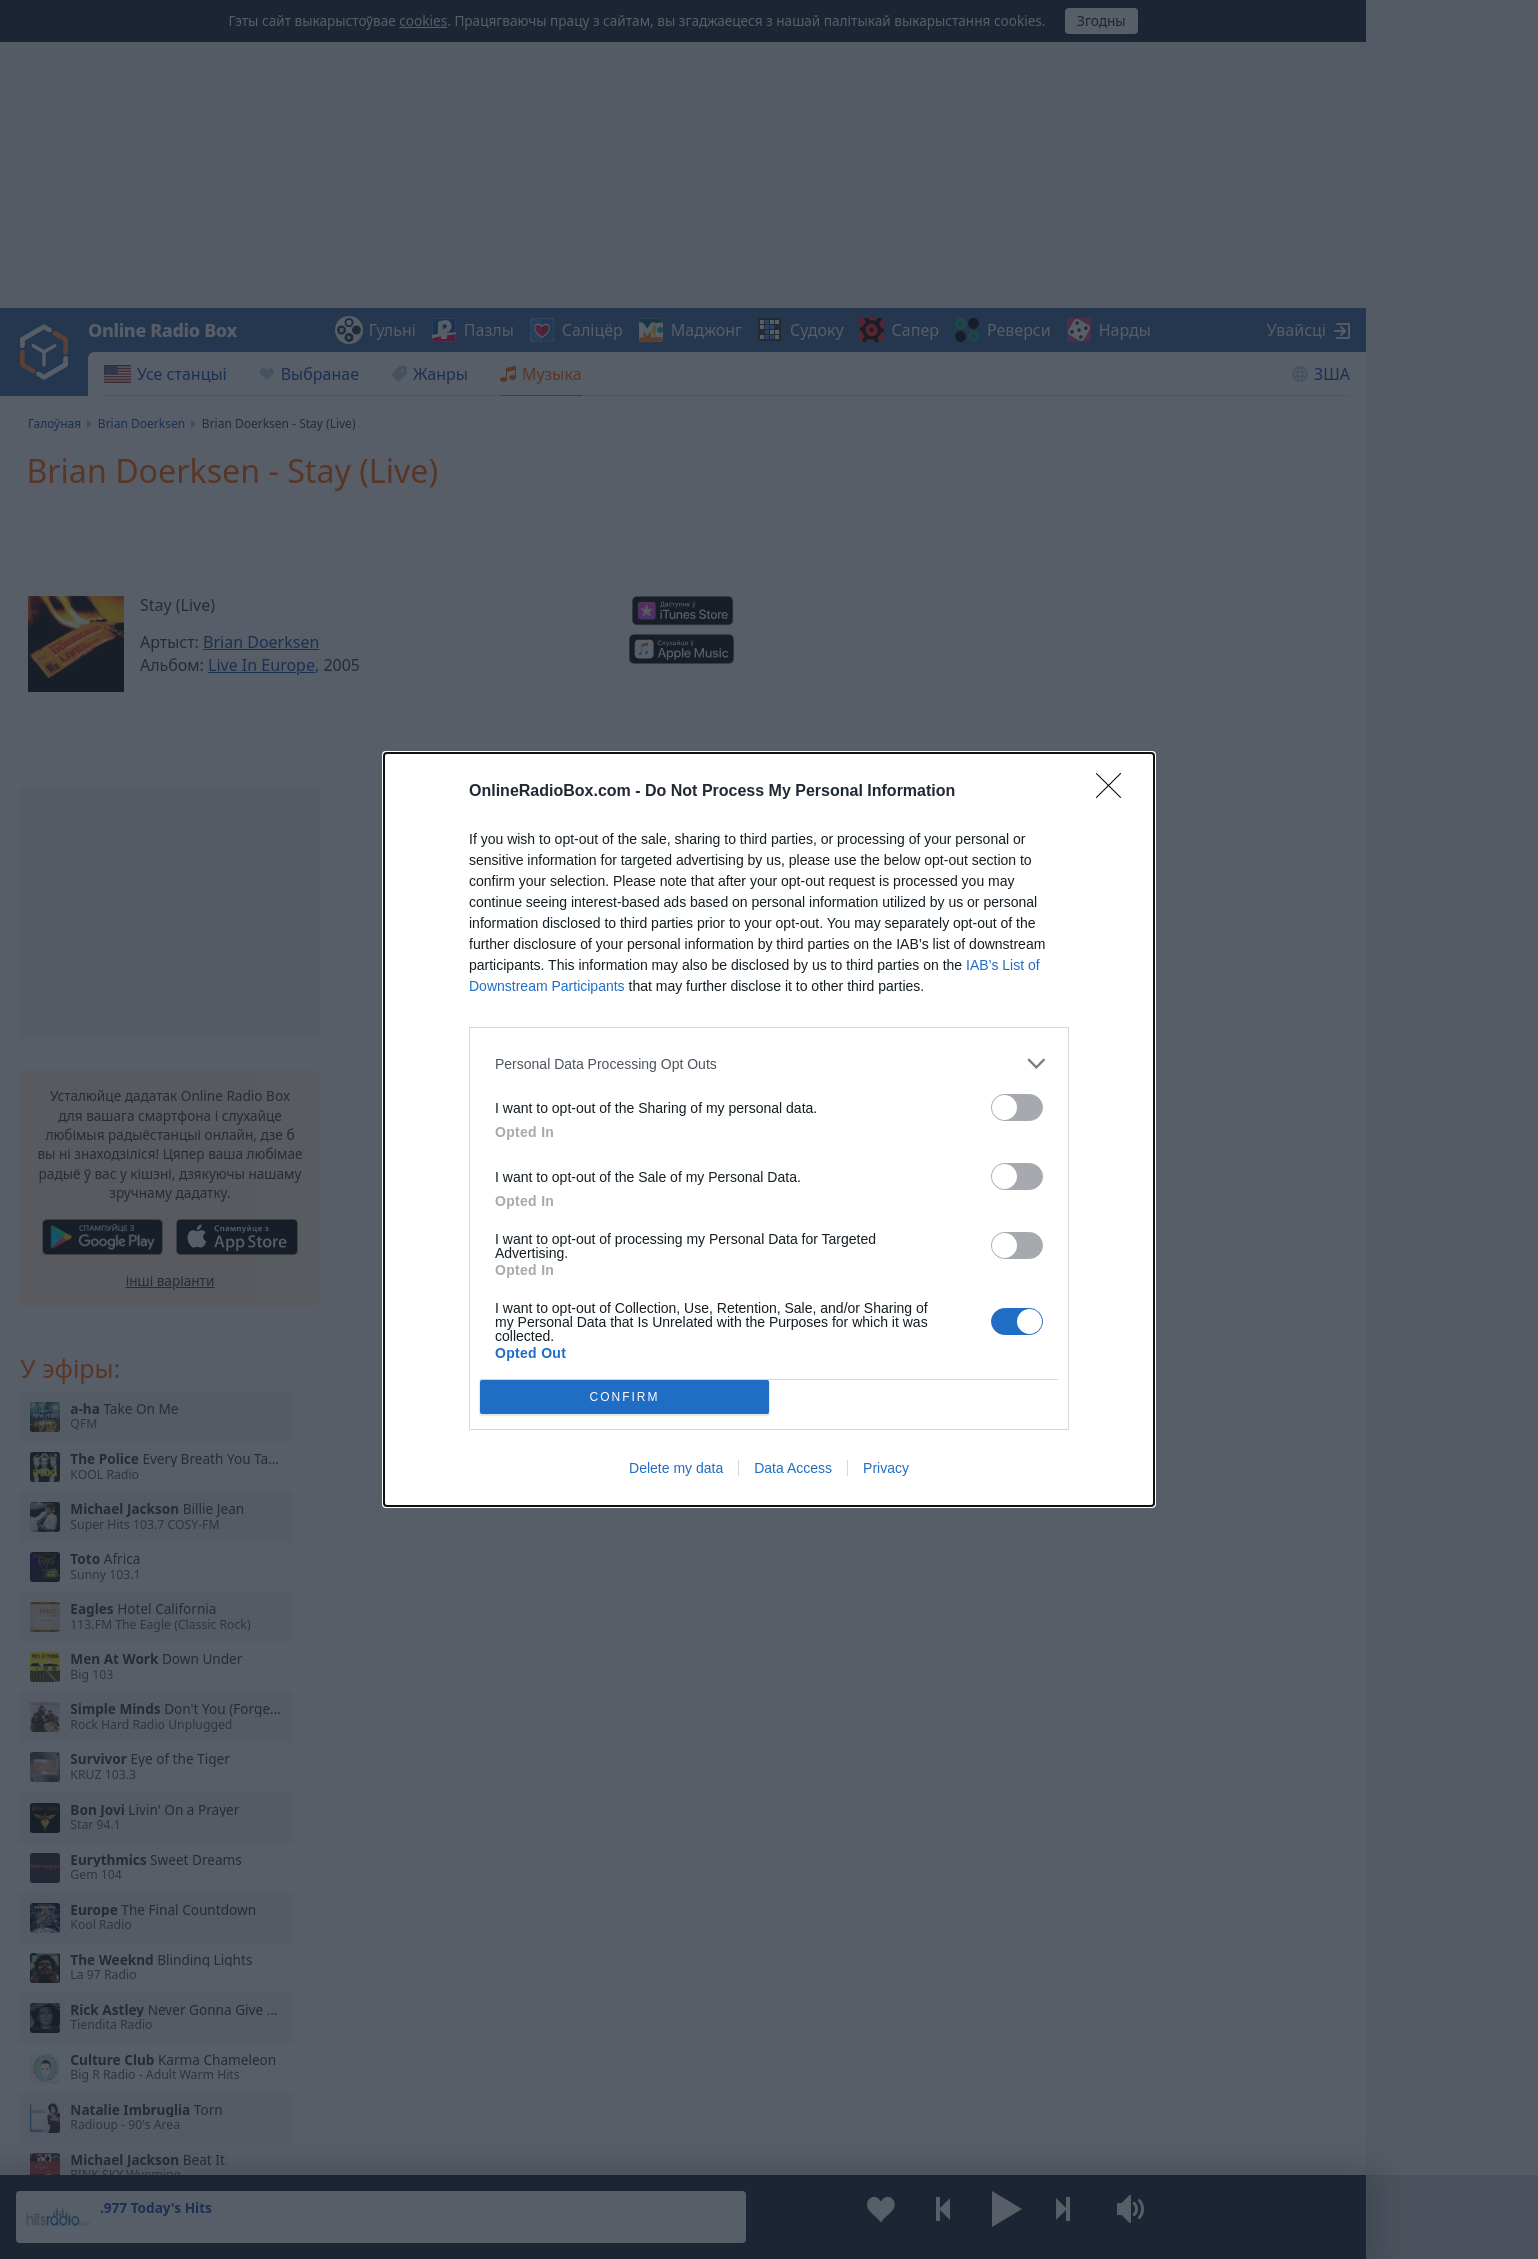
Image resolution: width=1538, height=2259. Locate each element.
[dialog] (769, 1129)
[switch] (1017, 1107)
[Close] (1115, 792)
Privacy (886, 1468)
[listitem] (769, 1063)
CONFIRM (624, 1397)
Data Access (793, 1468)
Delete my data (676, 1468)
